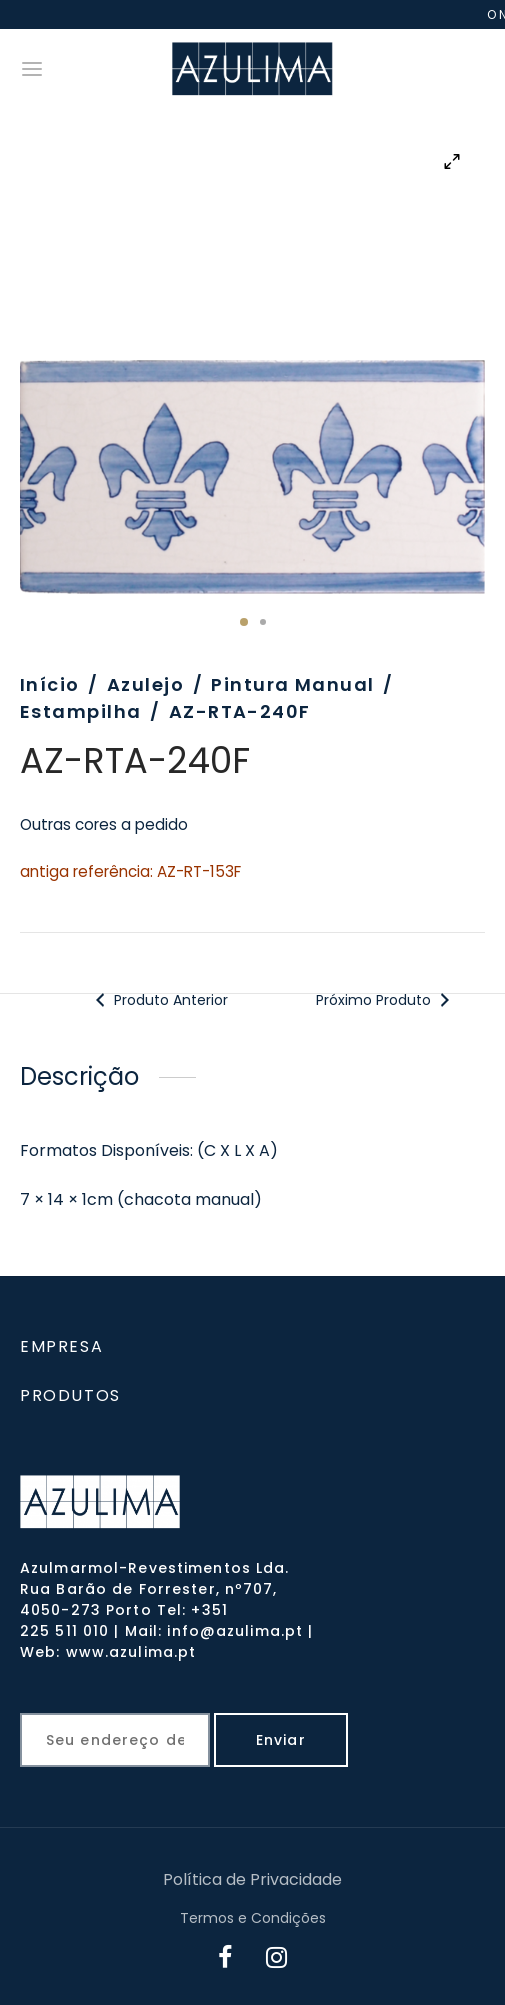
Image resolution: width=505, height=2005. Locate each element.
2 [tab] (263, 622)
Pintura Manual (292, 684)
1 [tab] (244, 622)
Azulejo (145, 684)
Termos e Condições (253, 1918)
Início (50, 684)
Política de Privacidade (252, 1879)
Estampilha (80, 711)
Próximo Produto (386, 1000)
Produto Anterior (158, 1000)
